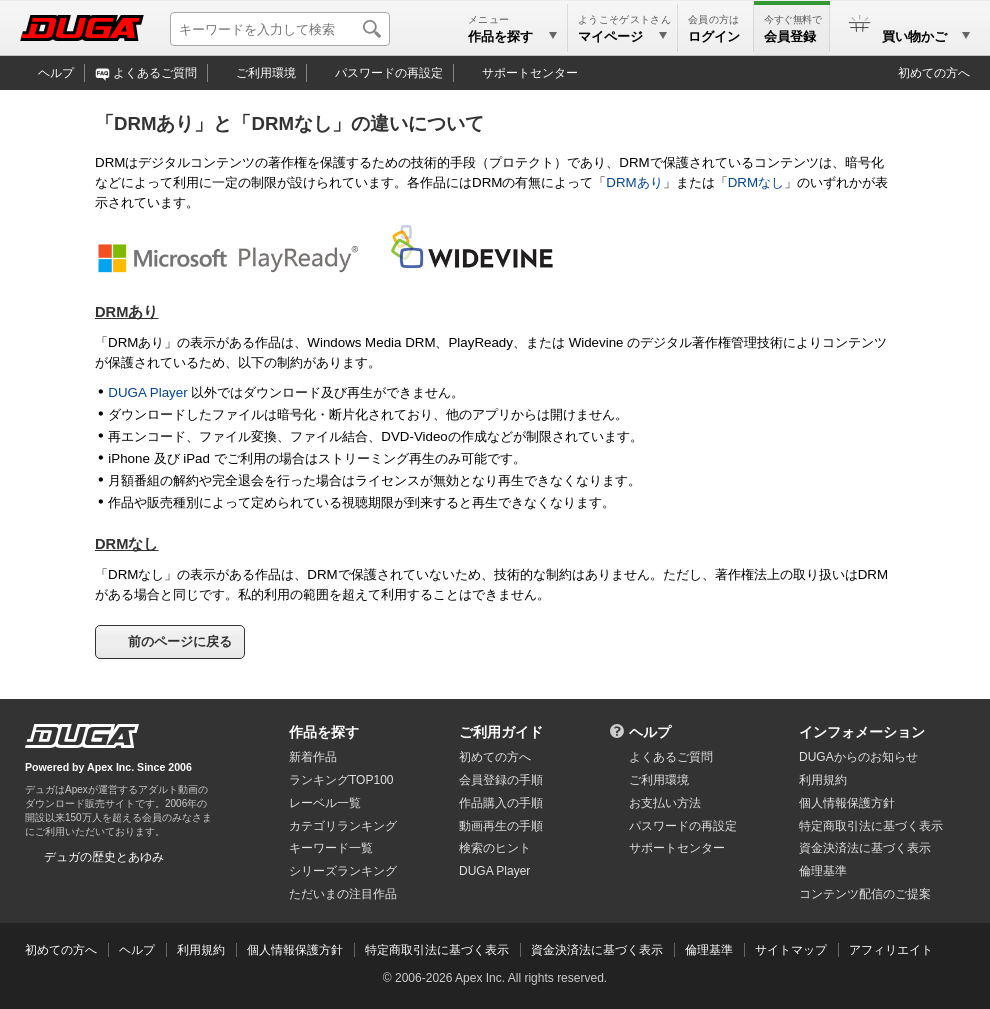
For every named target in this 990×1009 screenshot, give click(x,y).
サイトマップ (791, 950)
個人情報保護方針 (847, 803)
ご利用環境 (266, 73)
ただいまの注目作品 (343, 894)
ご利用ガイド (501, 732)
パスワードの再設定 (389, 73)
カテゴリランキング (343, 826)
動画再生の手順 (501, 826)
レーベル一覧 (325, 803)
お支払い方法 (665, 803)
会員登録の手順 (501, 780)
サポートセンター (530, 73)
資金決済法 (865, 848)
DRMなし (756, 182)
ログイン (714, 36)
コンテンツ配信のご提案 (865, 894)
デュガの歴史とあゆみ (104, 857)
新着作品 (313, 757)
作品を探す (324, 732)
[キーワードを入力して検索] (280, 29)
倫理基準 (823, 871)
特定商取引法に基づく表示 (437, 950)
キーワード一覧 (331, 848)
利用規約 (823, 780)
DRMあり (634, 182)
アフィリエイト (891, 950)
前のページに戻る (180, 641)
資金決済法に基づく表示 (597, 950)
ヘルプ (56, 73)
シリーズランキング (343, 871)
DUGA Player (147, 392)
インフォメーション (862, 732)
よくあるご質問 (155, 73)
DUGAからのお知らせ (858, 757)
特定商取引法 (871, 826)
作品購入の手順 (501, 803)
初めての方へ (934, 73)
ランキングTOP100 (341, 780)
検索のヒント (495, 848)
